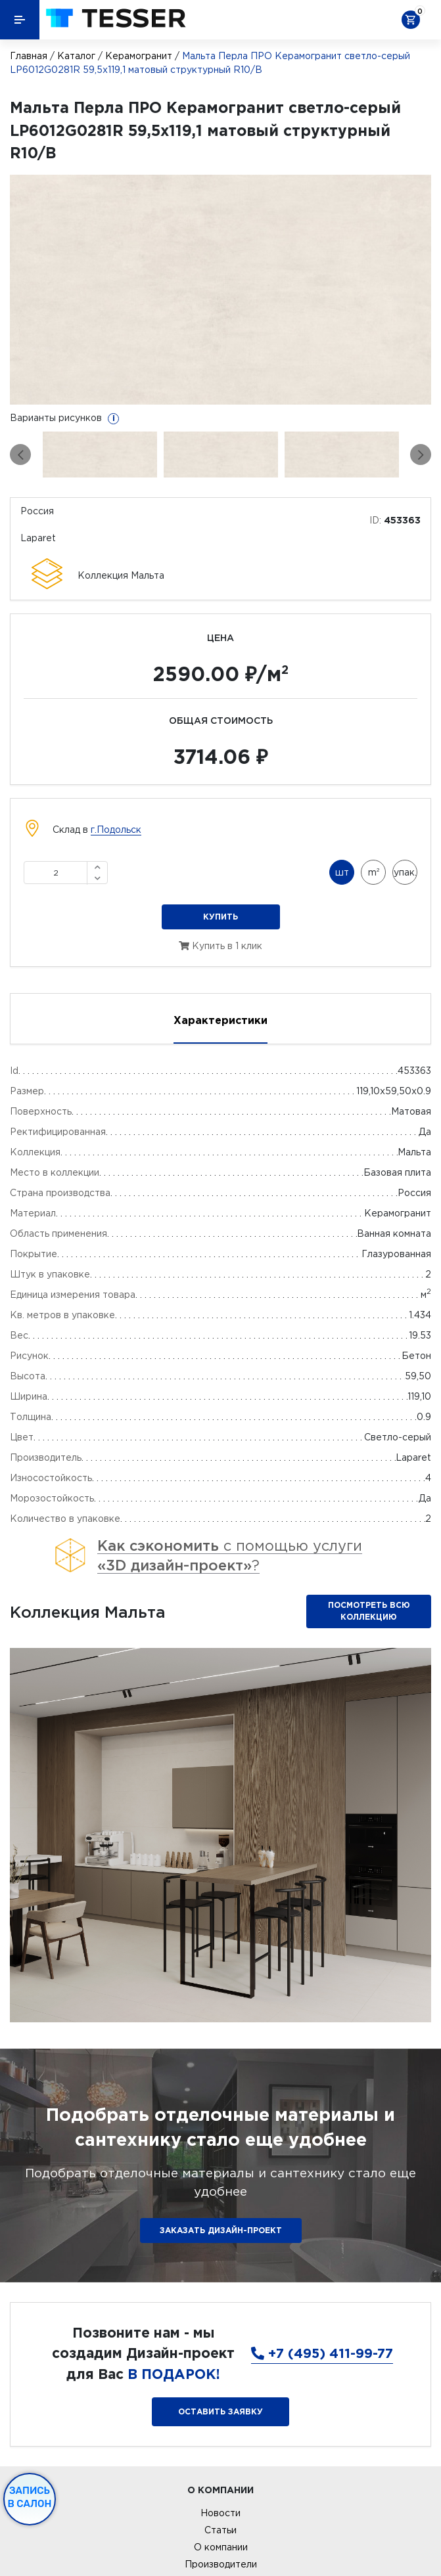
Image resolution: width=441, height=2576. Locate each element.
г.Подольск (116, 829)
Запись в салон (30, 2497)
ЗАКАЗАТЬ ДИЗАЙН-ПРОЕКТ (221, 2230)
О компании (221, 2547)
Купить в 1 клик (220, 946)
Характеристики (220, 1020)
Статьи (220, 2530)
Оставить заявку (220, 2411)
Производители (221, 2564)
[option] (220, 290)
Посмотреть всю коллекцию (369, 1611)
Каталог (76, 56)
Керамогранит (138, 56)
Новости (220, 2513)
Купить (220, 916)
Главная (28, 56)
